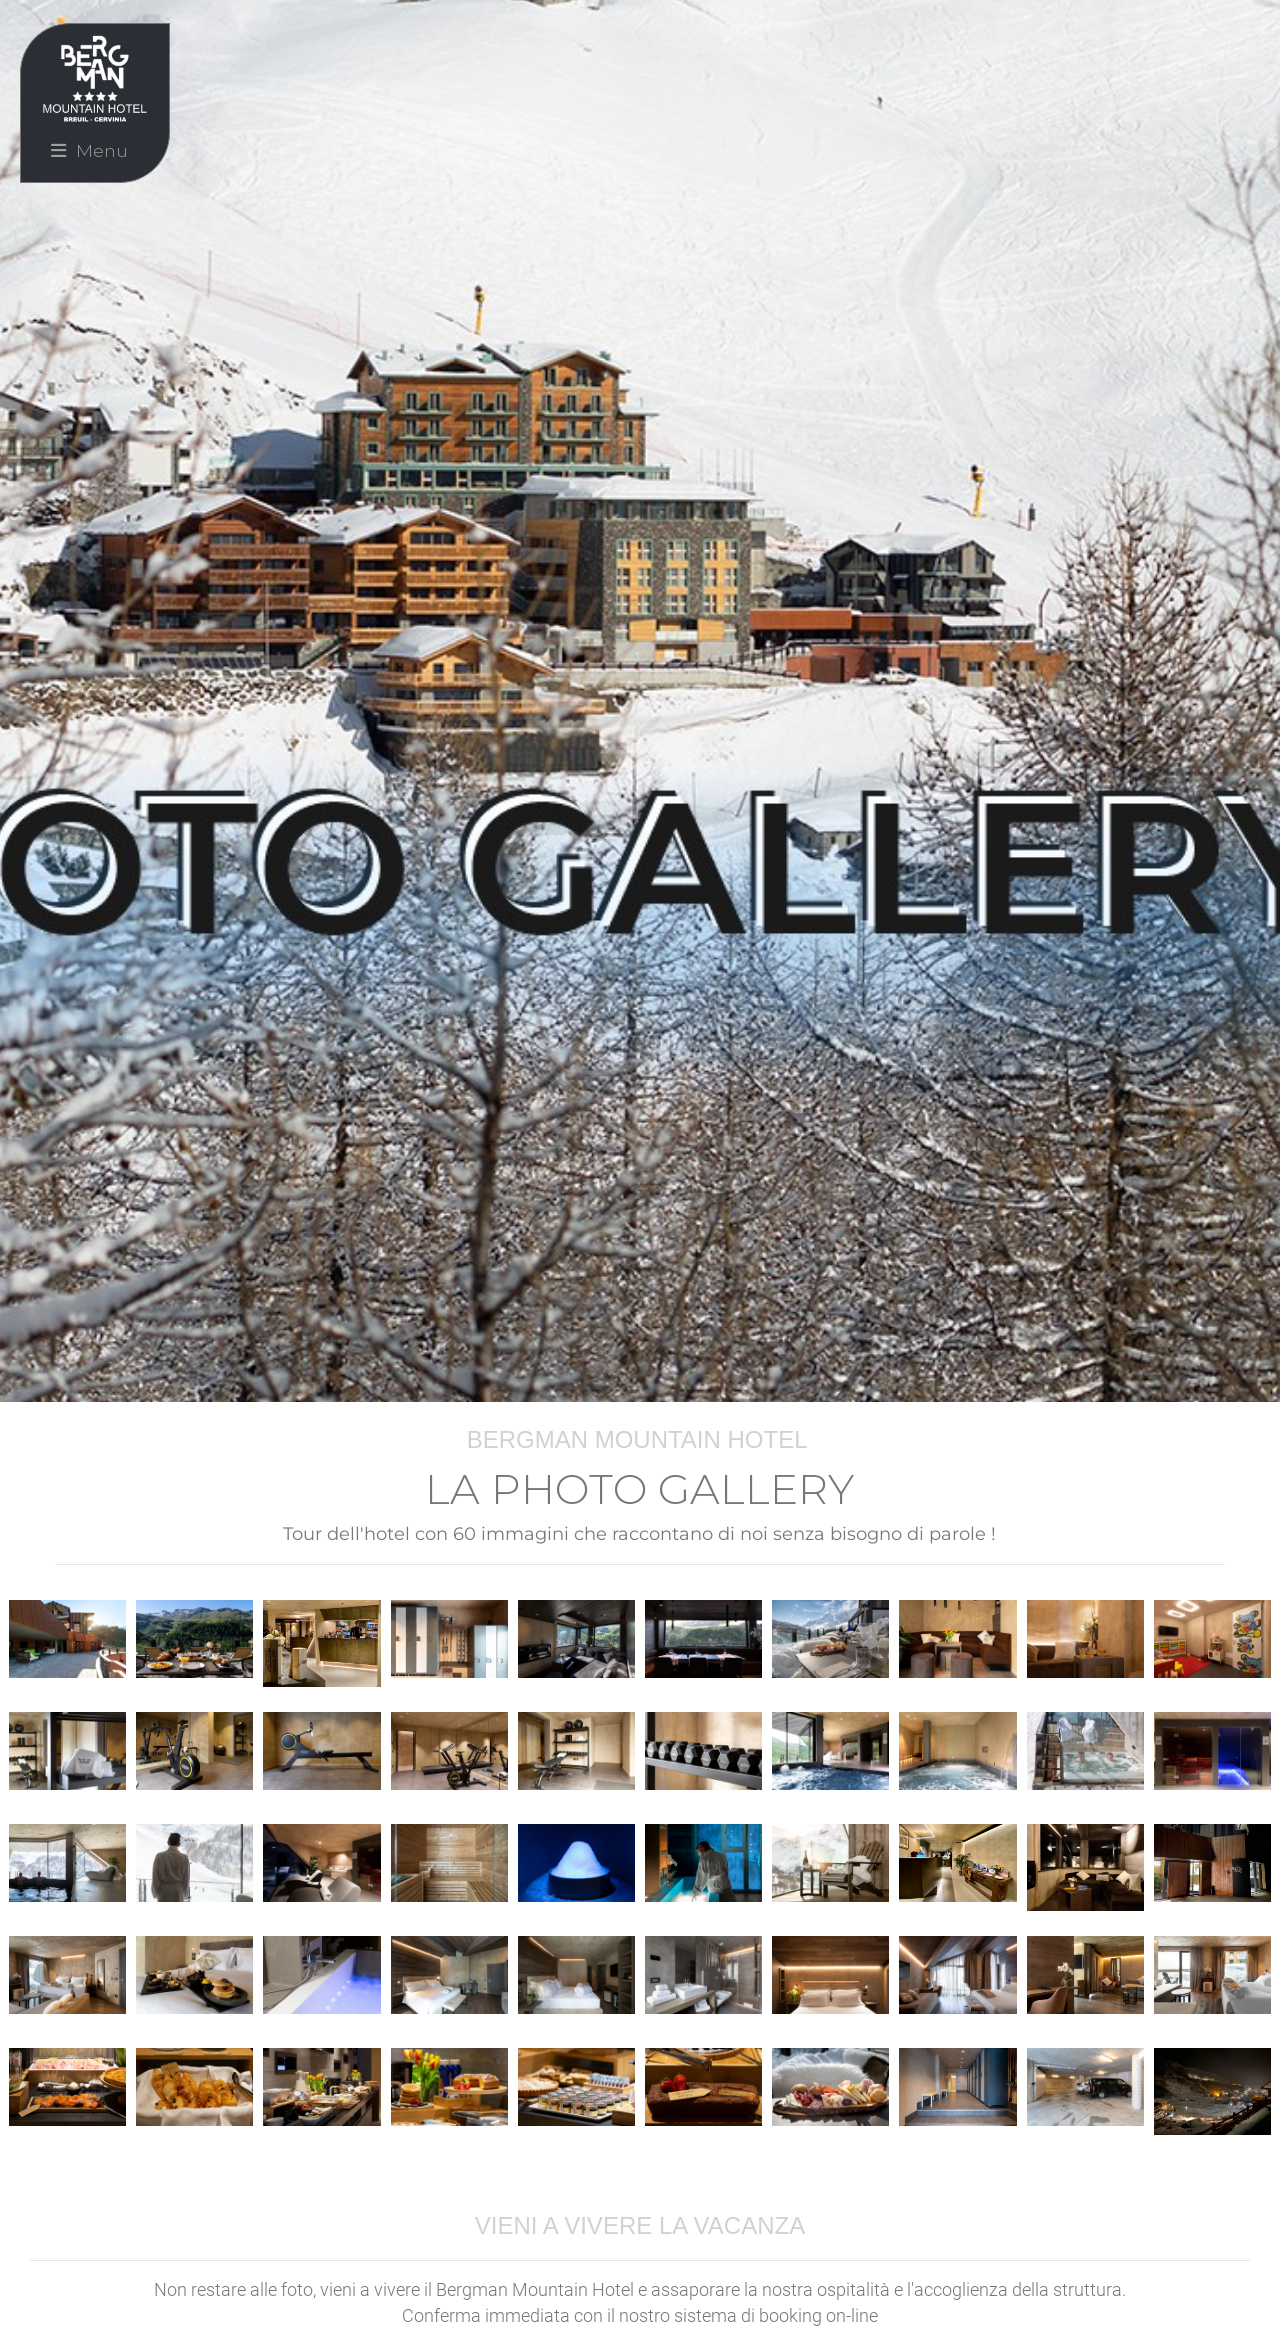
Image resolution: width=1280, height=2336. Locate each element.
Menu (89, 150)
